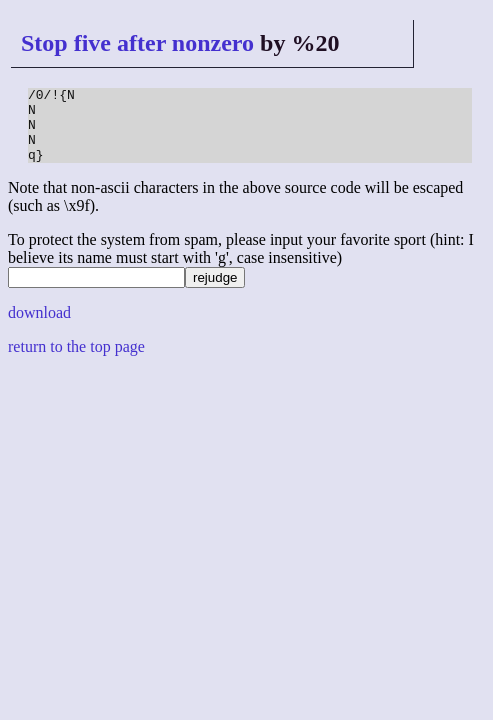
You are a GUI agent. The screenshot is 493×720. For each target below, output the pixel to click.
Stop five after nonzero (137, 43)
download (39, 327)
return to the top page (76, 361)
